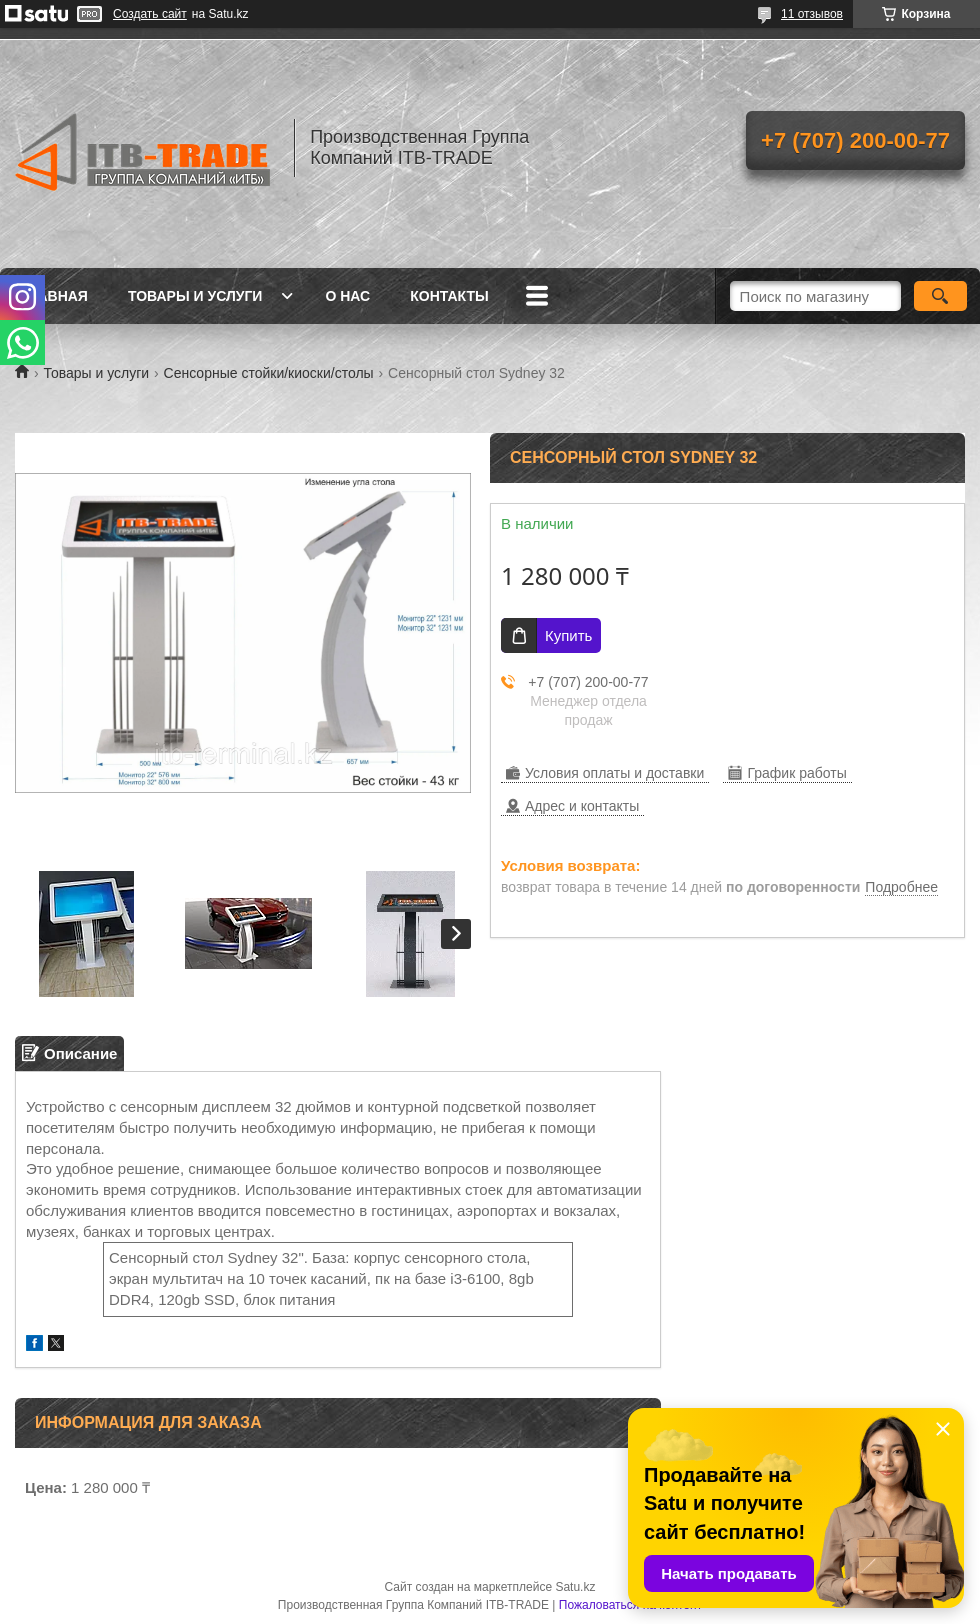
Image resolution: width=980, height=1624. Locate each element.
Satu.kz (575, 1587)
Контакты (449, 296)
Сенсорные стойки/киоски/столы (269, 373)
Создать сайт (150, 14)
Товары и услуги (195, 296)
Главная (54, 296)
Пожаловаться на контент (630, 1605)
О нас (347, 296)
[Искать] (940, 296)
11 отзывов (812, 14)
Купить (568, 635)
